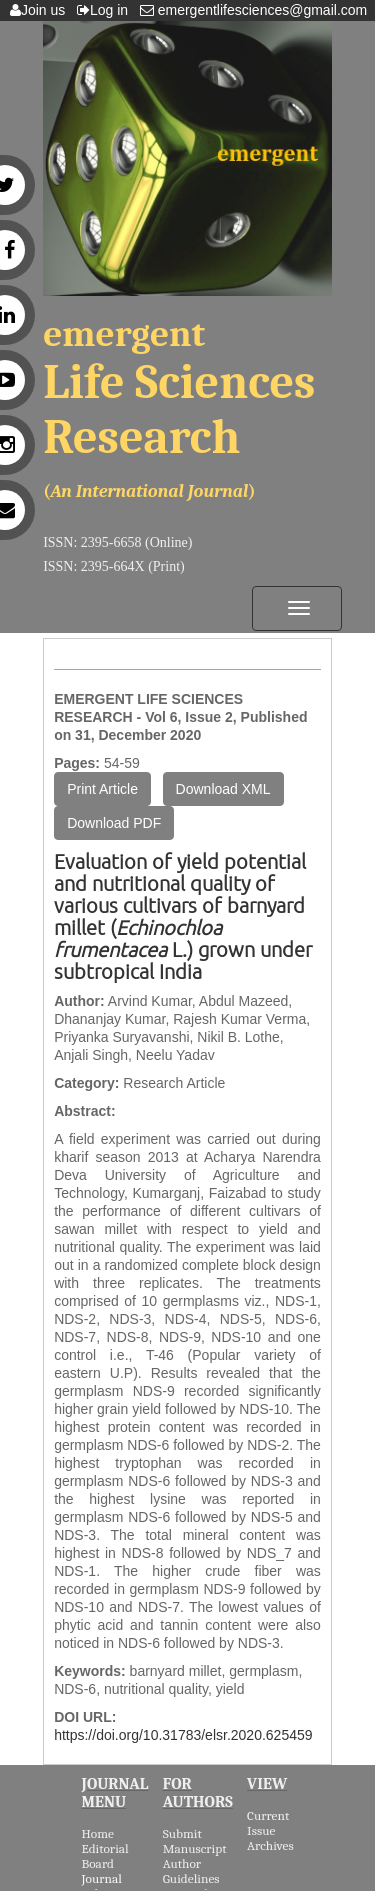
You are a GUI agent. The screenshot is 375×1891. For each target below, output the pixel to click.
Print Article (102, 789)
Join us (41, 10)
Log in (106, 10)
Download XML (223, 789)
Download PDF (114, 823)
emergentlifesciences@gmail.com (257, 10)
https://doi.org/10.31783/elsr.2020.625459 (183, 1735)
